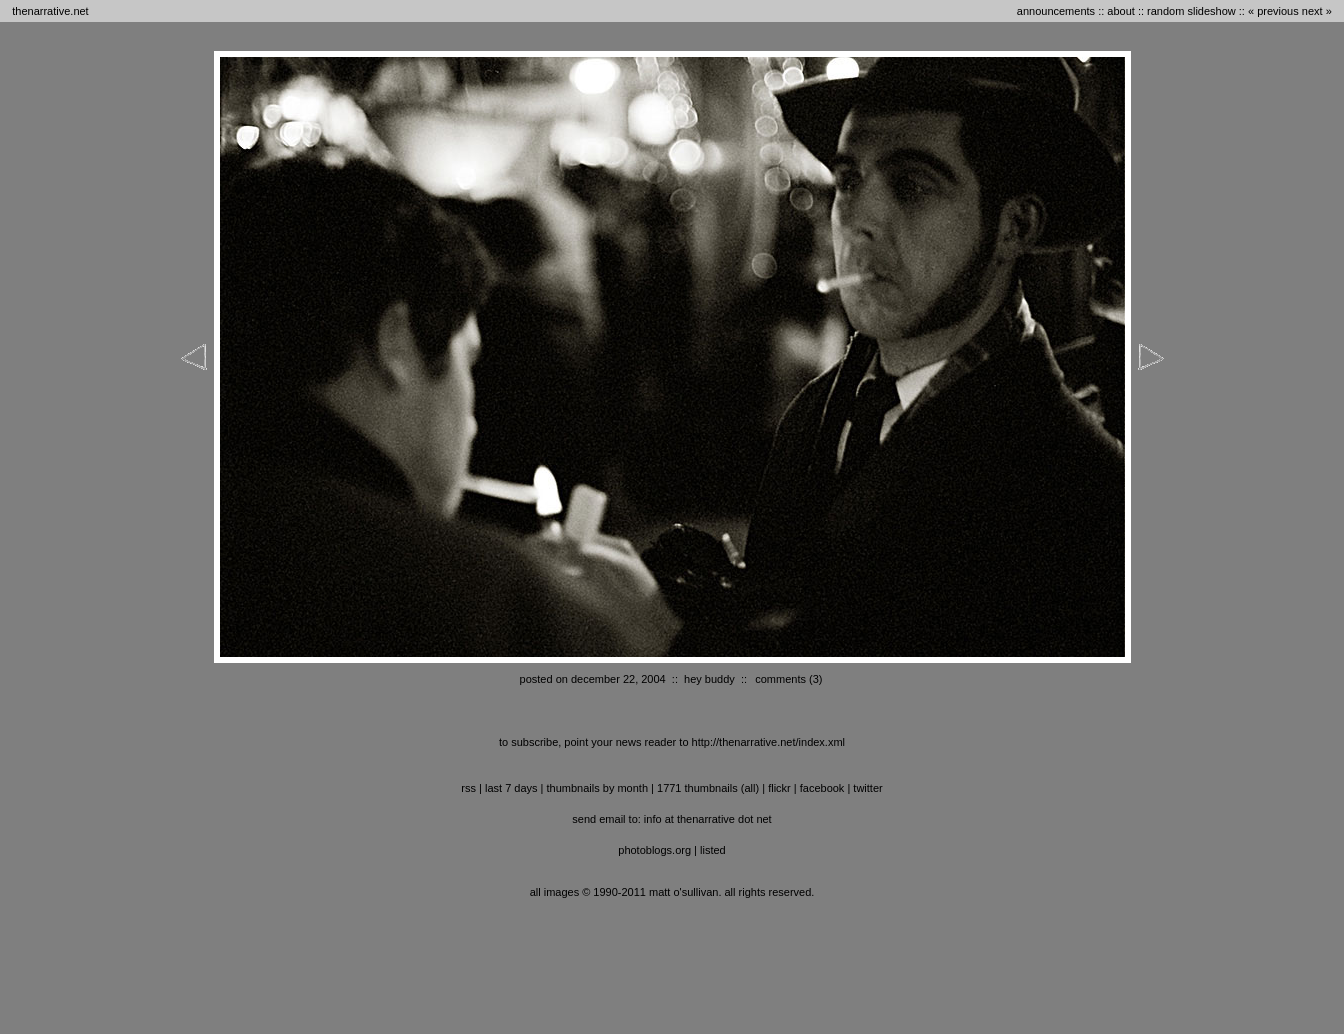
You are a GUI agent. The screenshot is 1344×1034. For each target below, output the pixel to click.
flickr (779, 788)
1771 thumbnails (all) (708, 788)
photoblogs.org (654, 850)
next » (1317, 11)
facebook (822, 788)
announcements (1056, 11)
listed (713, 850)
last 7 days (511, 788)
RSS (468, 788)
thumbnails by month (598, 788)
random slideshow (1191, 11)
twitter (867, 788)
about (1121, 11)
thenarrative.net (50, 11)
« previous (1273, 11)
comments (780, 679)
